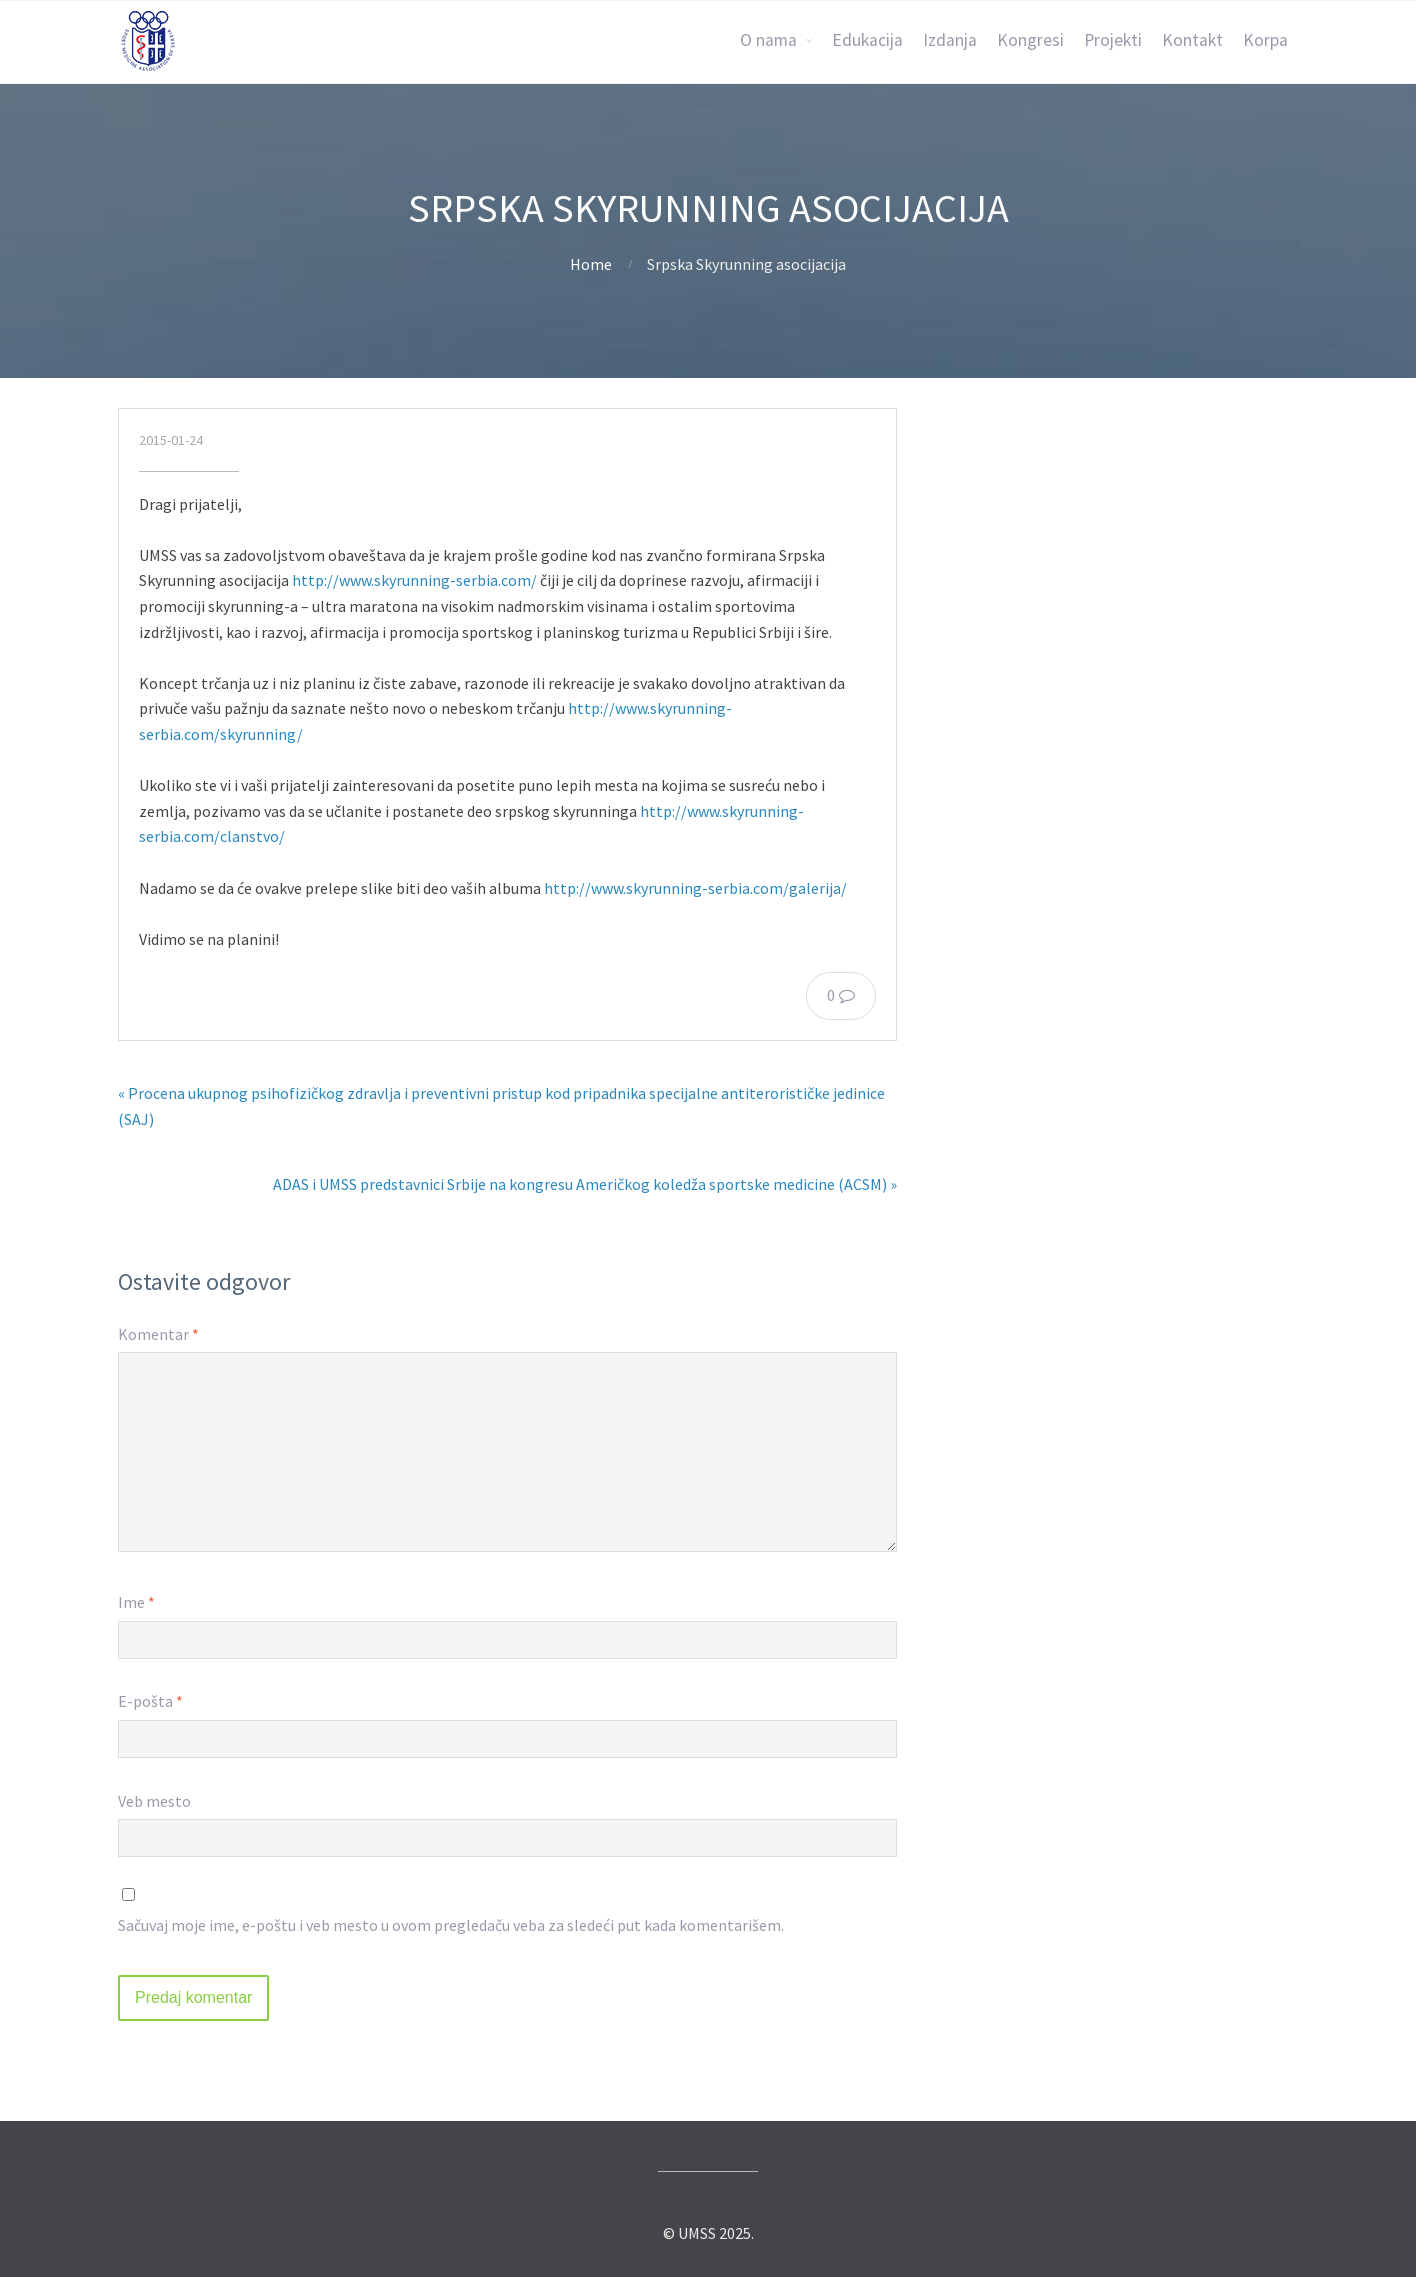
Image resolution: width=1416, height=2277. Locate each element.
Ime (136, 1602)
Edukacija (867, 40)
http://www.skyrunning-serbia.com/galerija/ (695, 888)
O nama (768, 40)
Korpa (1265, 40)
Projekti (1113, 40)
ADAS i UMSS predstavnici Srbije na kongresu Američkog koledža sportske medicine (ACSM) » (585, 1184)
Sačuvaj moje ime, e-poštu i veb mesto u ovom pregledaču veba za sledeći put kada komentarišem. (451, 1925)
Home (591, 264)
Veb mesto (154, 1801)
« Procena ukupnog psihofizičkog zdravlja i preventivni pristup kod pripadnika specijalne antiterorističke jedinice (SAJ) (501, 1106)
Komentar (158, 1334)
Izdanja (950, 40)
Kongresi (1030, 40)
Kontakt (1192, 40)
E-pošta (150, 1701)
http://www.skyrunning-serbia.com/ (414, 580)
